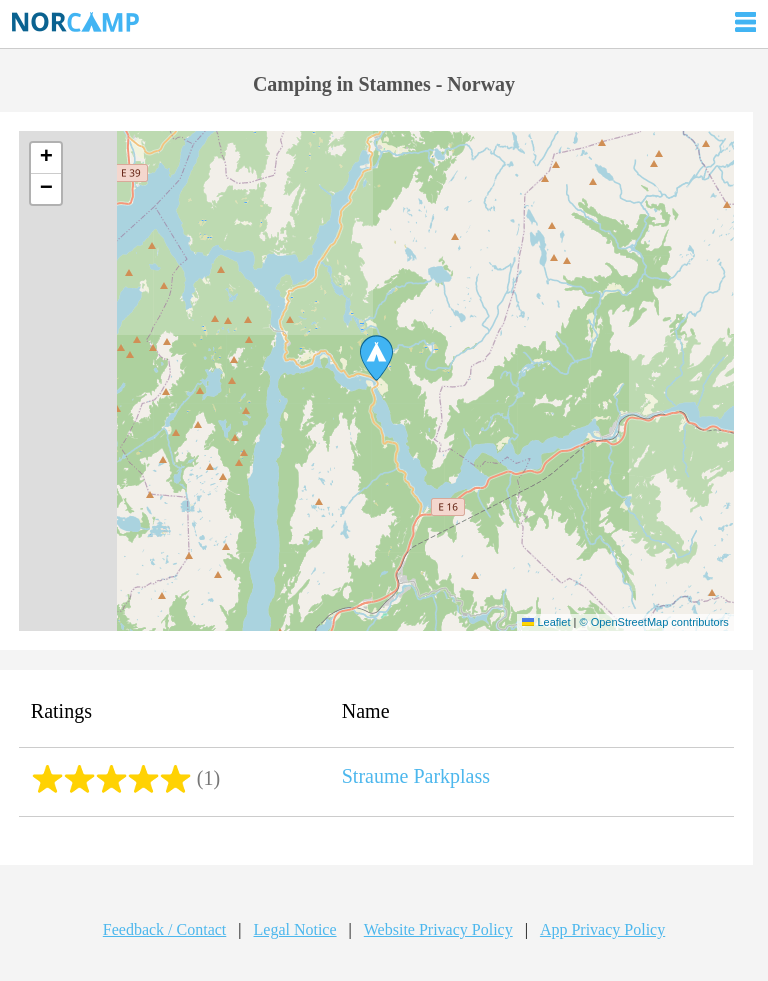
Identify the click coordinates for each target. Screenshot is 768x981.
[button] (376, 358)
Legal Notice (295, 929)
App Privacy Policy (602, 929)
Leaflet (546, 622)
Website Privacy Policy (438, 929)
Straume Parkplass (416, 776)
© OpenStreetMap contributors (653, 622)
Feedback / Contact (165, 929)
